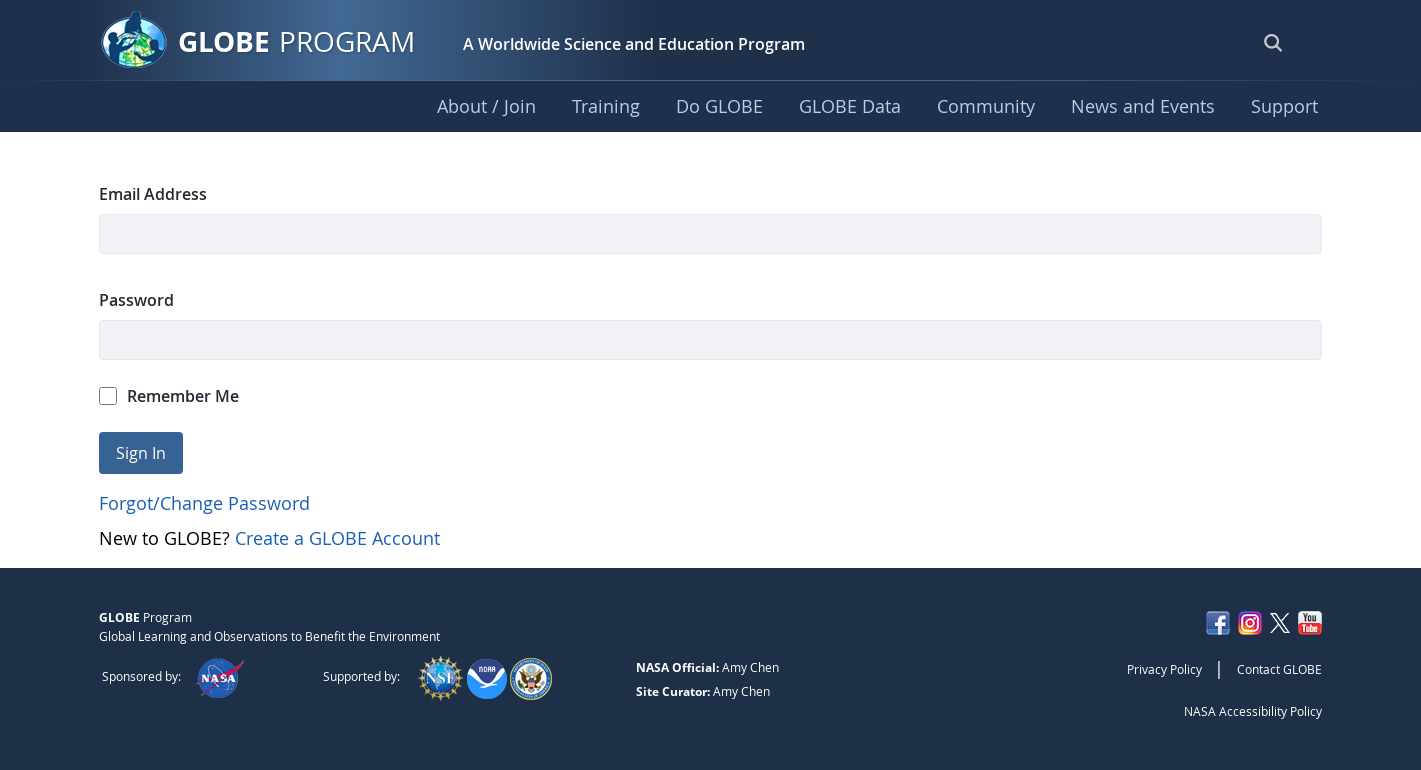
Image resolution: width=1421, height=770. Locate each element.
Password (136, 300)
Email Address (153, 194)
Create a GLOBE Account (337, 538)
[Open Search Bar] (1273, 42)
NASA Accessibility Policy (1253, 711)
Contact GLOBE (1279, 669)
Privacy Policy (1164, 669)
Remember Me (169, 396)
